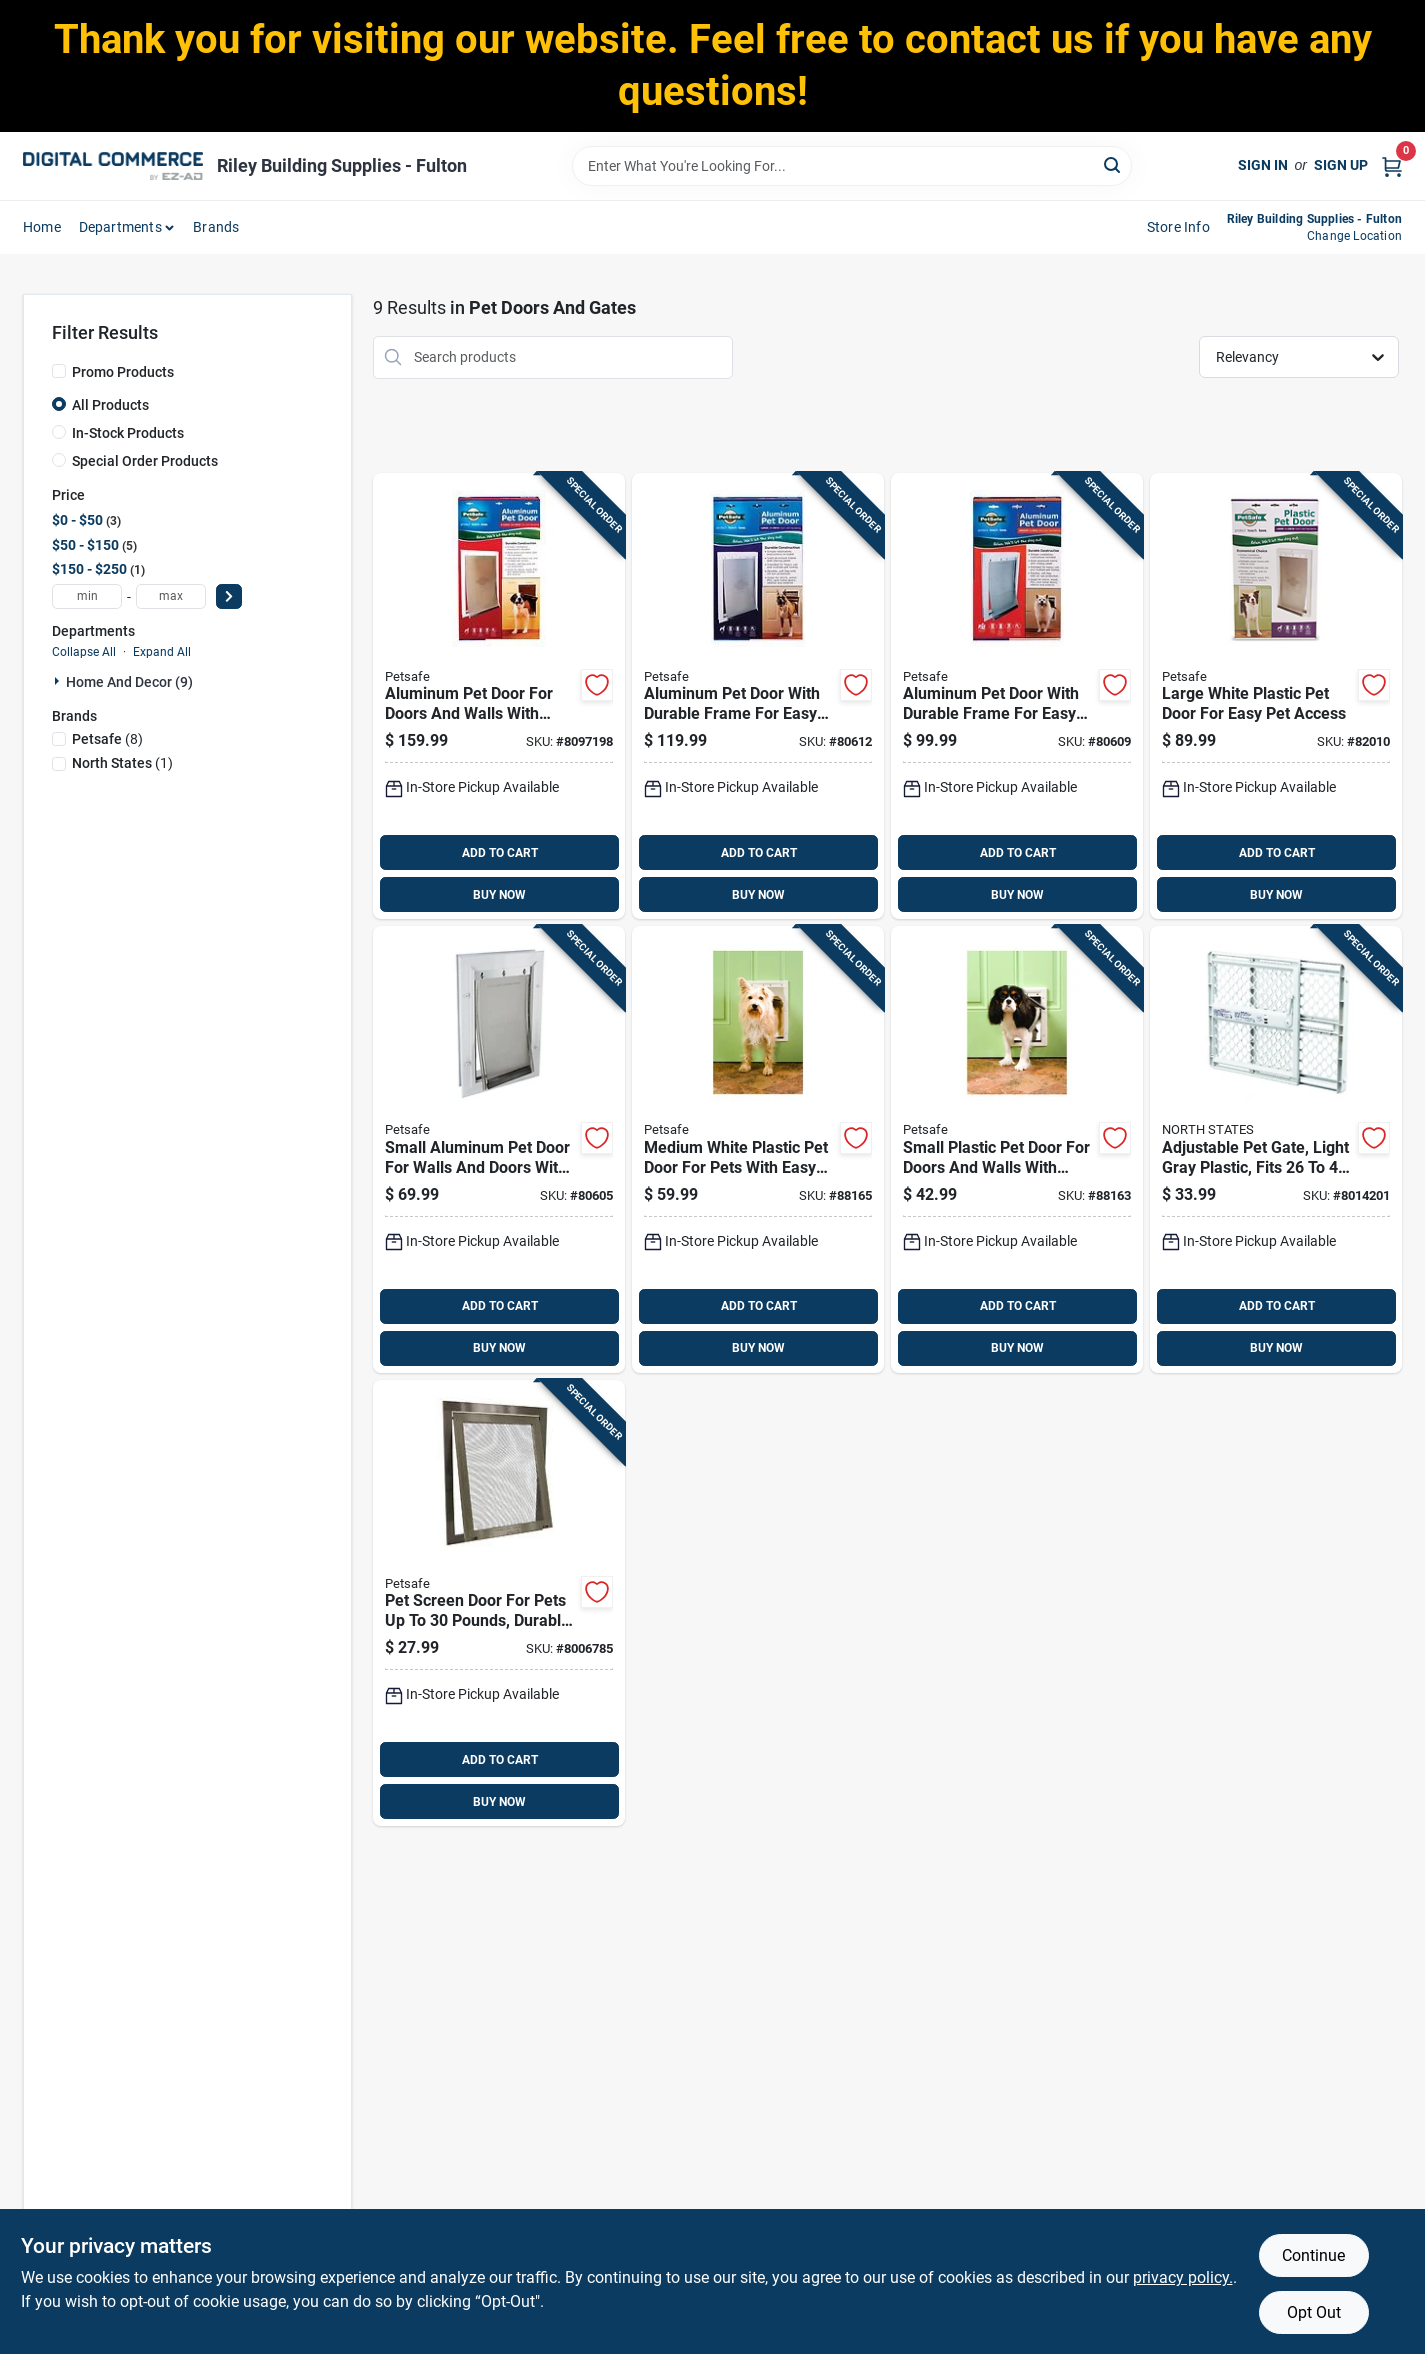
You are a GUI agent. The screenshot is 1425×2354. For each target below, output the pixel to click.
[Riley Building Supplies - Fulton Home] (113, 166)
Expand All (162, 652)
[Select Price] (229, 596)
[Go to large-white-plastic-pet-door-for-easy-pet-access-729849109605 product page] (1276, 696)
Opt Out (1314, 2312)
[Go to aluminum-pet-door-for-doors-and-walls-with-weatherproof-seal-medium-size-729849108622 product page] (499, 696)
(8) (107, 739)
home (42, 227)
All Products (110, 405)
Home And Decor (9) (129, 682)
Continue (1313, 2255)
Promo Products (123, 372)
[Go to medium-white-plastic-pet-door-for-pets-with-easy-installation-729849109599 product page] (758, 1149)
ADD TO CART (500, 853)
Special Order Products (145, 461)
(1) (122, 763)
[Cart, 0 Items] (1392, 165)
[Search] (1113, 164)
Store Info (1178, 227)
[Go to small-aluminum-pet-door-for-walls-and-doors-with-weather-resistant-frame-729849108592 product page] (499, 1149)
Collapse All (84, 652)
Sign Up (1341, 165)
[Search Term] (852, 166)
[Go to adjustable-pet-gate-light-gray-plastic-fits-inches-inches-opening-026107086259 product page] (1276, 1149)
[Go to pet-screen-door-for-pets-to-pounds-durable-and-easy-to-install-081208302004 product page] (499, 1603)
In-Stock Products (128, 433)
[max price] (171, 596)
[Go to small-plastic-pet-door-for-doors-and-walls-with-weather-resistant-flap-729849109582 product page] (1017, 1149)
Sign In (1263, 165)
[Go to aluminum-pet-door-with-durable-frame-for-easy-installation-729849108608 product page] (1017, 696)
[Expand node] (59, 681)
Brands (216, 227)
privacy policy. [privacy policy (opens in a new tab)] (1183, 2277)
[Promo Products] (59, 371)
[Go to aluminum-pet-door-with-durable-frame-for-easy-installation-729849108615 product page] (758, 696)
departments (120, 227)
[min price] (87, 596)
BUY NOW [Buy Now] (499, 895)
